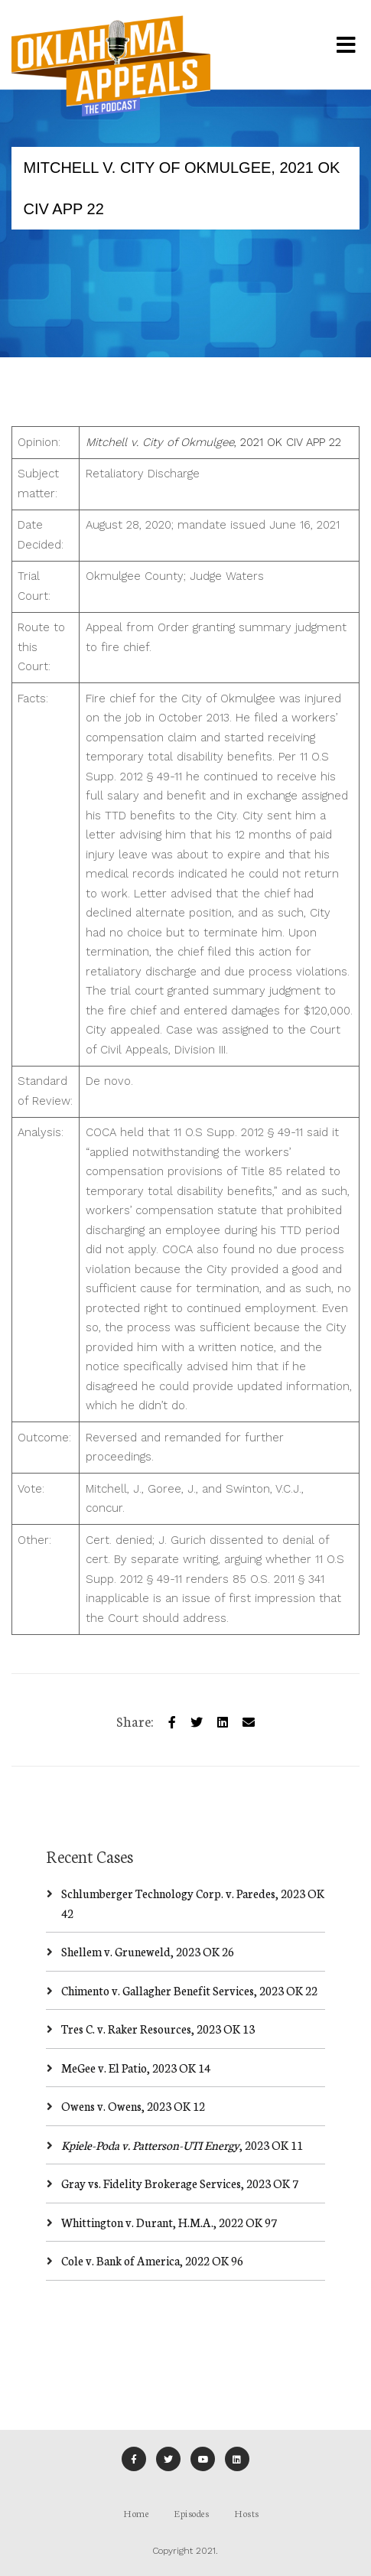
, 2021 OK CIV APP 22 (213, 442)
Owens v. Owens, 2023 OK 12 (133, 2106)
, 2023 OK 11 (182, 2145)
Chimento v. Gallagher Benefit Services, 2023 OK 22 (189, 1990)
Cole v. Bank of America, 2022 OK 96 (152, 2260)
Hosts (246, 2512)
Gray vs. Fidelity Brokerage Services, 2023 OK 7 (179, 2183)
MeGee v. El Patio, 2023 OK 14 (135, 2068)
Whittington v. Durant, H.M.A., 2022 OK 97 (169, 2222)
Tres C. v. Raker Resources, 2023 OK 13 (158, 2029)
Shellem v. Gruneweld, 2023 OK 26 (147, 1951)
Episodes (191, 2512)
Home (135, 2512)
